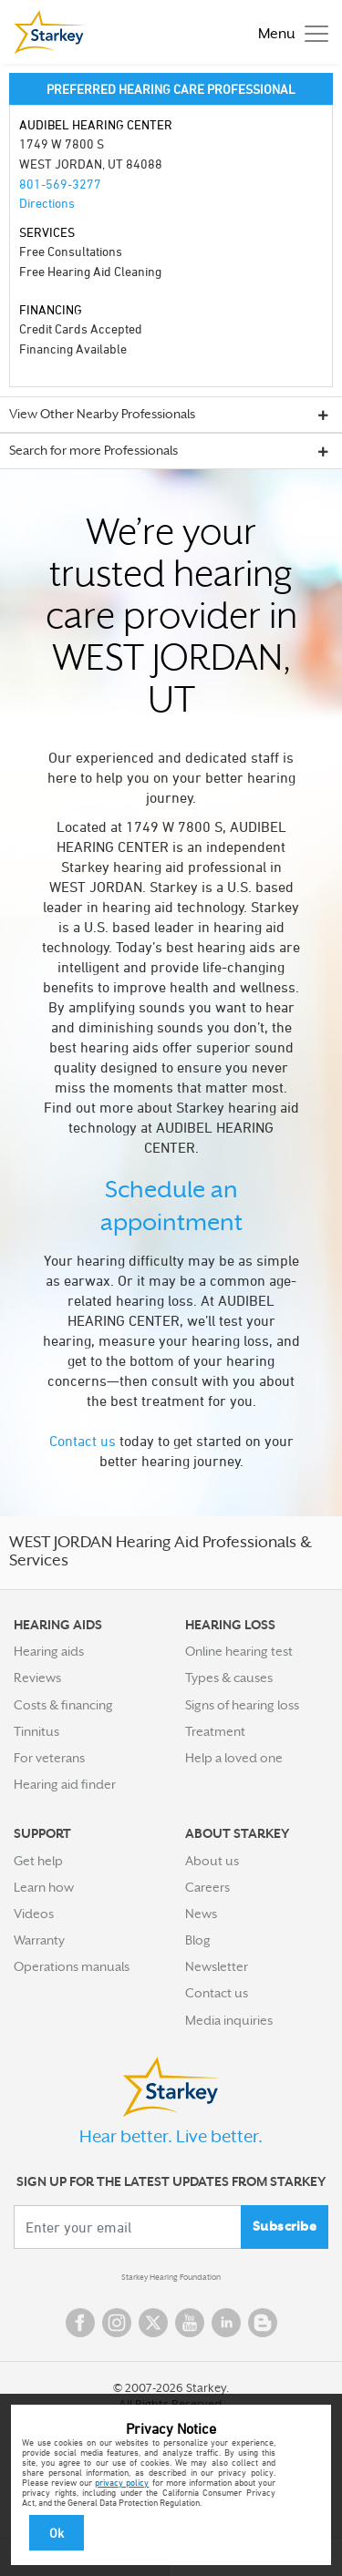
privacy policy (122, 2482)
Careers (207, 1887)
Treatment (215, 1731)
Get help (38, 1860)
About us (212, 1860)
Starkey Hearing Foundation (171, 2277)
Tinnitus (36, 1731)
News (201, 1913)
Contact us (82, 1440)
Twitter (153, 2322)
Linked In (226, 2322)
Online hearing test (239, 1651)
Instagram (116, 2322)
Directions (47, 202)
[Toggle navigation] (288, 32)
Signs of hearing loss (242, 1705)
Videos (34, 1913)
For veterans (49, 1757)
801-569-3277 (60, 183)
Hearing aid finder (65, 1784)
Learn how (44, 1887)
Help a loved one (234, 1757)
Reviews (37, 1677)
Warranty (39, 1940)
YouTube (189, 2322)
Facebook (80, 2322)
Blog (198, 1940)
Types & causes (229, 1677)
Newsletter (216, 1966)
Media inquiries (229, 2020)
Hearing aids (49, 1651)
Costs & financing (63, 1705)
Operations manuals (72, 1966)
